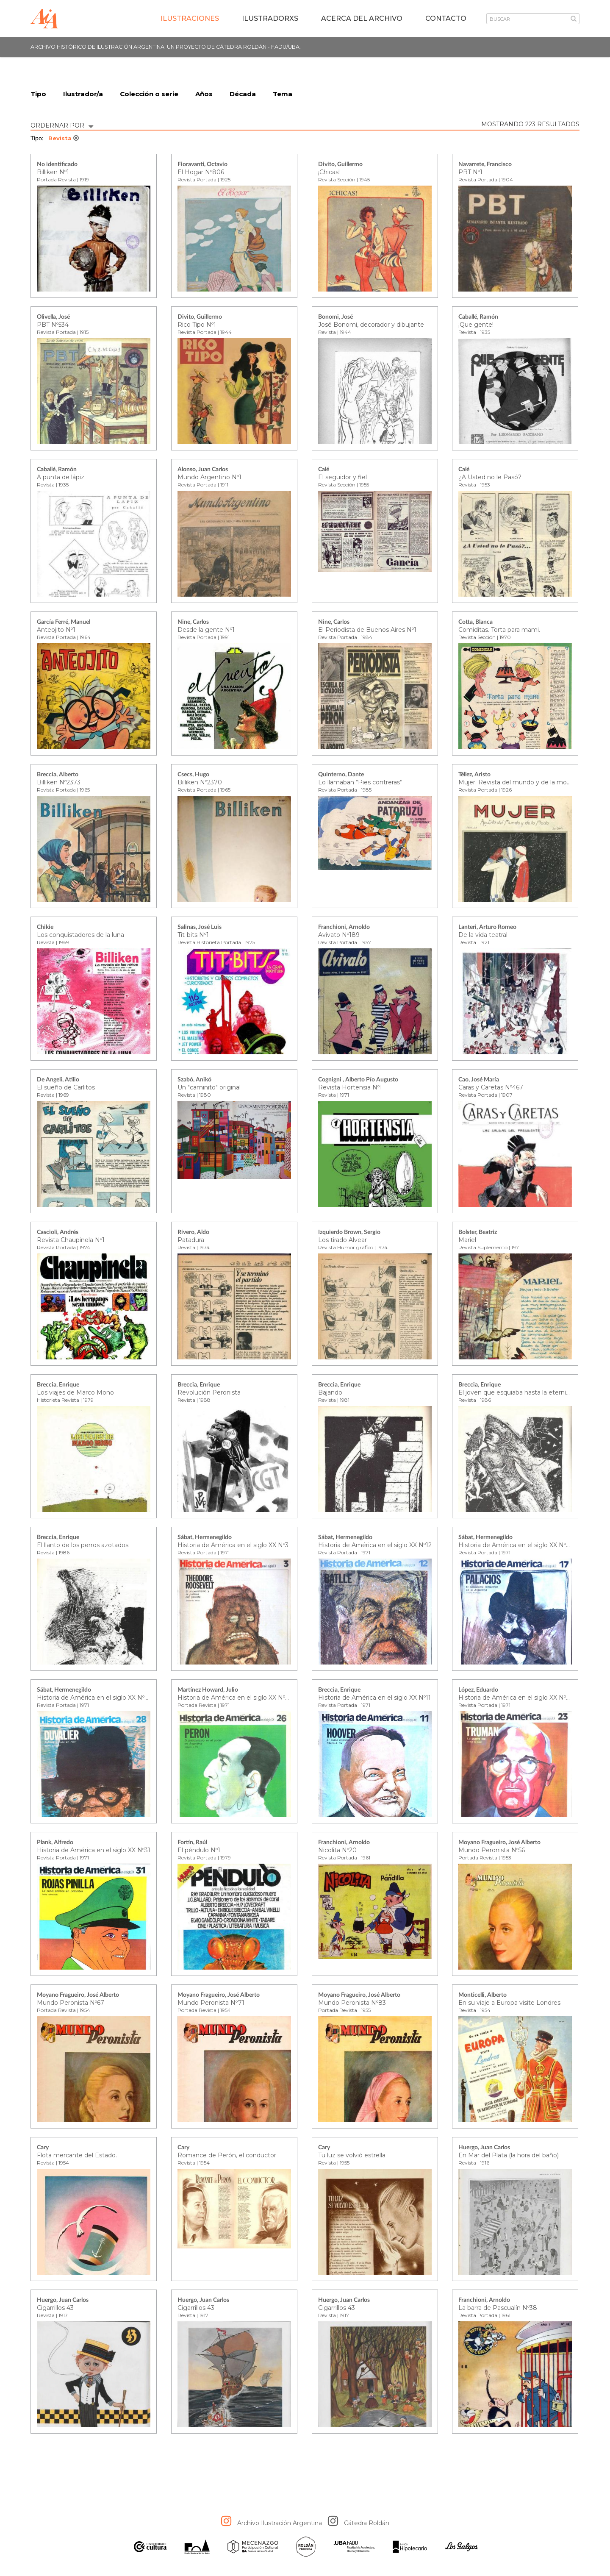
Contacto (445, 18)
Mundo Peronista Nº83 (352, 2003)
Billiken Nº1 (53, 172)
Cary (43, 2148)
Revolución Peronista (209, 1393)
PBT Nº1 (470, 172)
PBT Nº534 (53, 325)
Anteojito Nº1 (56, 630)
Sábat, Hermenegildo (204, 1538)
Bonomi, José (335, 317)
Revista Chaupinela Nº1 (71, 1240)
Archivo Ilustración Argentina (279, 2523)
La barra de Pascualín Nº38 (497, 2308)
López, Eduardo (478, 1690)
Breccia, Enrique (58, 1385)
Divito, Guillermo (340, 165)
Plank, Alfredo (55, 1843)
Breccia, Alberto (57, 775)
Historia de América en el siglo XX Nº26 (234, 1698)
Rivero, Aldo (193, 1233)
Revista (63, 138)
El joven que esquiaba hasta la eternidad (517, 1393)
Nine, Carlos (193, 622)
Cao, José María (478, 1080)
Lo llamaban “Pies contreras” (360, 782)
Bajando (330, 1393)
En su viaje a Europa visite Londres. (510, 2003)
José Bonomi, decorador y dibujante (371, 325)
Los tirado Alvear (342, 1240)
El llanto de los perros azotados (82, 1545)
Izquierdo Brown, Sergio (349, 1233)
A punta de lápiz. (61, 477)
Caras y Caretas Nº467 (490, 1088)
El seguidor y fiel (342, 477)
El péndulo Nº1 (198, 1850)
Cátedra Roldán (366, 2523)
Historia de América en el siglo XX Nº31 (93, 1850)
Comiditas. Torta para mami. (499, 630)
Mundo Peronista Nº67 (70, 2003)
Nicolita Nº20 (337, 1850)
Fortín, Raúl (192, 1843)
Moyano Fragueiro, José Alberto (499, 1843)
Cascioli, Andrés (57, 1233)
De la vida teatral (482, 935)
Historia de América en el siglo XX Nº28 (94, 1698)
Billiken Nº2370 (199, 782)
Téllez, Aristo (474, 775)
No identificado (57, 165)
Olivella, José (53, 317)
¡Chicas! (329, 172)
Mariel (467, 1240)
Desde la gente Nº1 (206, 630)
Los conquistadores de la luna (80, 935)
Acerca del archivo (361, 18)
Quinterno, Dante (341, 775)
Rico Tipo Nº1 (196, 325)
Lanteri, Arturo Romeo (487, 928)
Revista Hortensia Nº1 (350, 1088)
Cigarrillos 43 (55, 2308)
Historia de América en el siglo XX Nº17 (515, 1545)
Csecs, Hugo (193, 775)
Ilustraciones (190, 18)
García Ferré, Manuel (63, 622)
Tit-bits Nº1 (193, 935)
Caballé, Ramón (478, 317)
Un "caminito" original (209, 1088)
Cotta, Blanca (475, 622)
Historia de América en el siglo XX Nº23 (515, 1698)
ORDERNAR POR (61, 124)
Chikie (45, 928)
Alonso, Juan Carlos (202, 470)
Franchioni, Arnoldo (344, 928)
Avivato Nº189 (339, 935)
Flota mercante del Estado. (77, 2155)
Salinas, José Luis (199, 928)
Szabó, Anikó (194, 1080)
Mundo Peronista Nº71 (210, 2003)
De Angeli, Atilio (58, 1080)
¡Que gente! (476, 325)
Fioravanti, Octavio (202, 165)
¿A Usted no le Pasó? (489, 477)
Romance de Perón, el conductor (226, 2155)
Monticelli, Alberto (482, 1995)
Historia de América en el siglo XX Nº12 (375, 1545)
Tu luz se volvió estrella (351, 2155)
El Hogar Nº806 (200, 172)
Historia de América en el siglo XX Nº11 (374, 1698)
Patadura (190, 1240)
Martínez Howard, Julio (207, 1690)
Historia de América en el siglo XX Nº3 (232, 1545)
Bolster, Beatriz (477, 1233)
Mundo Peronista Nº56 (491, 1850)
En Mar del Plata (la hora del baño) (508, 2155)
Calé (323, 470)
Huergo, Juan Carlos (484, 2148)
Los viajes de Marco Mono (75, 1393)
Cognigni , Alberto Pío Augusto (358, 1080)
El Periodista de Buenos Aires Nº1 (367, 630)
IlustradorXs (270, 18)
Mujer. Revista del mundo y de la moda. (516, 782)
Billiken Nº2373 (58, 782)
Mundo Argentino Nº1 (209, 477)
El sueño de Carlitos (66, 1088)
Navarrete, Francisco (485, 165)
